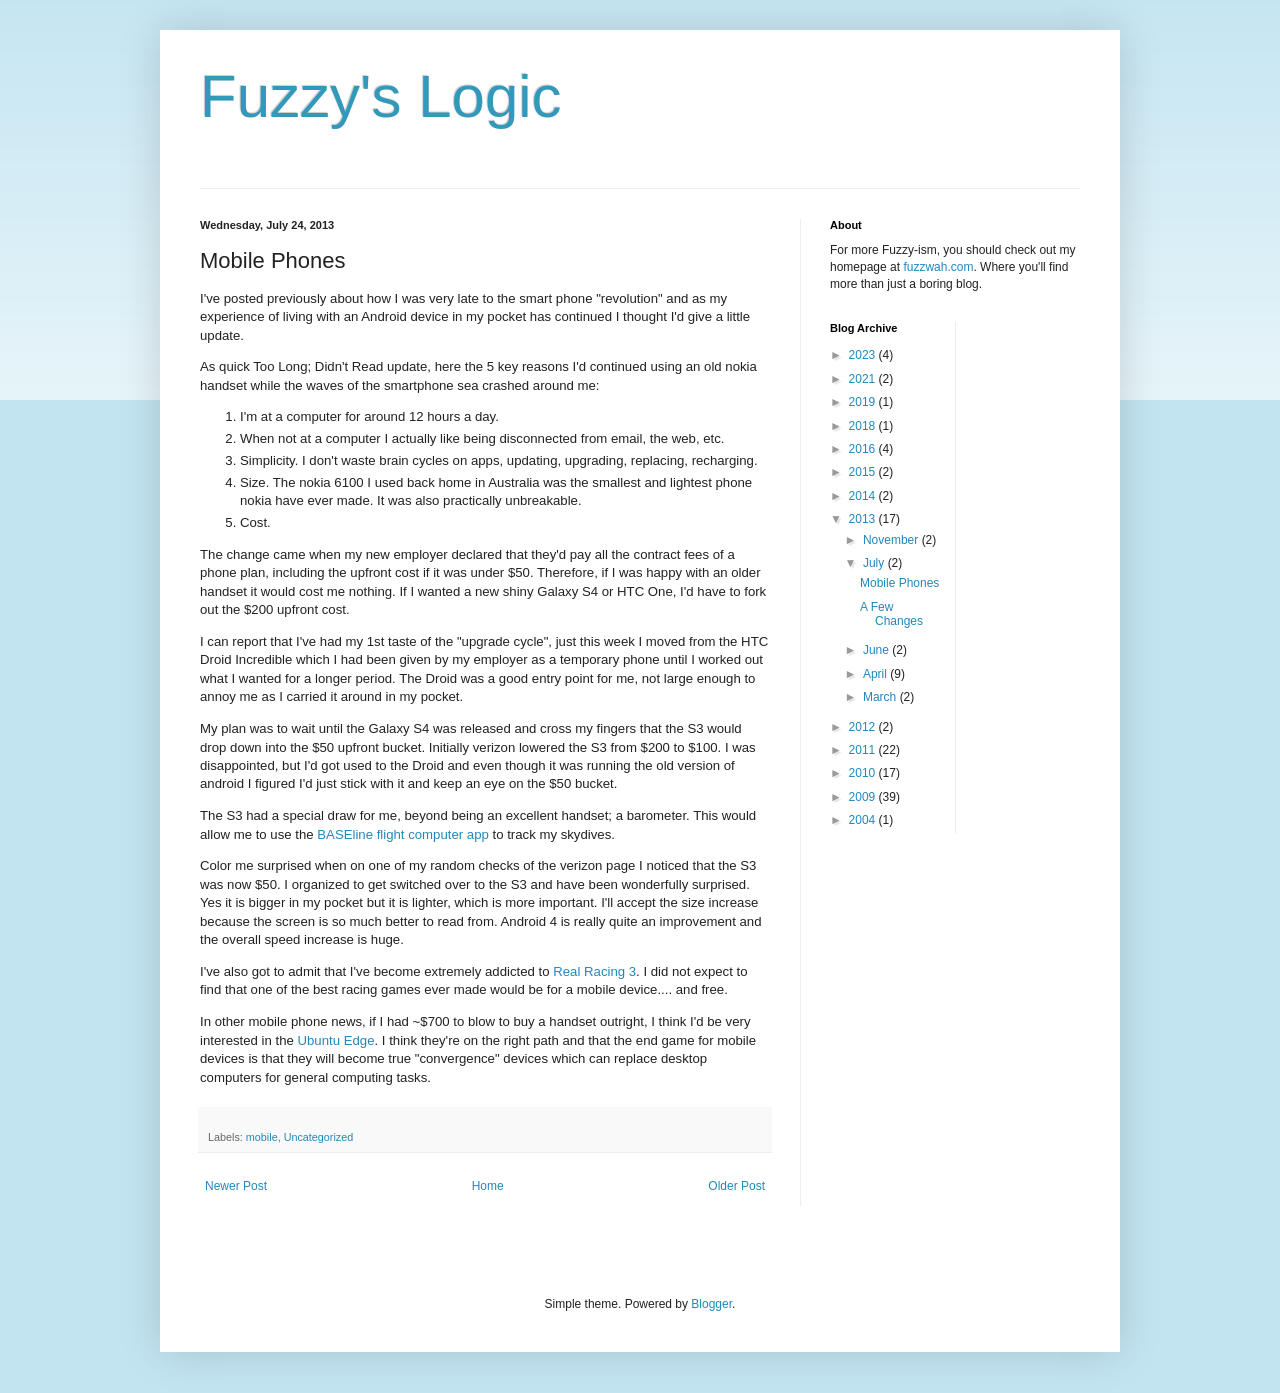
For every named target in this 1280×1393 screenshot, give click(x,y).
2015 (864, 472)
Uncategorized (319, 1137)
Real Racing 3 (594, 971)
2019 (864, 402)
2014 (864, 496)
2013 (864, 519)
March (881, 697)
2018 (864, 426)
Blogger (711, 1304)
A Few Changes (891, 614)
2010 (864, 773)
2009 (864, 797)
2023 (864, 355)
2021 (864, 379)
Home (488, 1186)
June (877, 650)
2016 (864, 449)
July (875, 563)
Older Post (736, 1186)
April (876, 674)
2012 (864, 727)
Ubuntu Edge (336, 1040)
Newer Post (236, 1186)
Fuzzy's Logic (381, 96)
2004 (864, 820)
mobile (262, 1137)
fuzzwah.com (938, 267)
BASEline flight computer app (403, 834)
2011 (864, 750)
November (892, 540)
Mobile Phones (899, 583)
